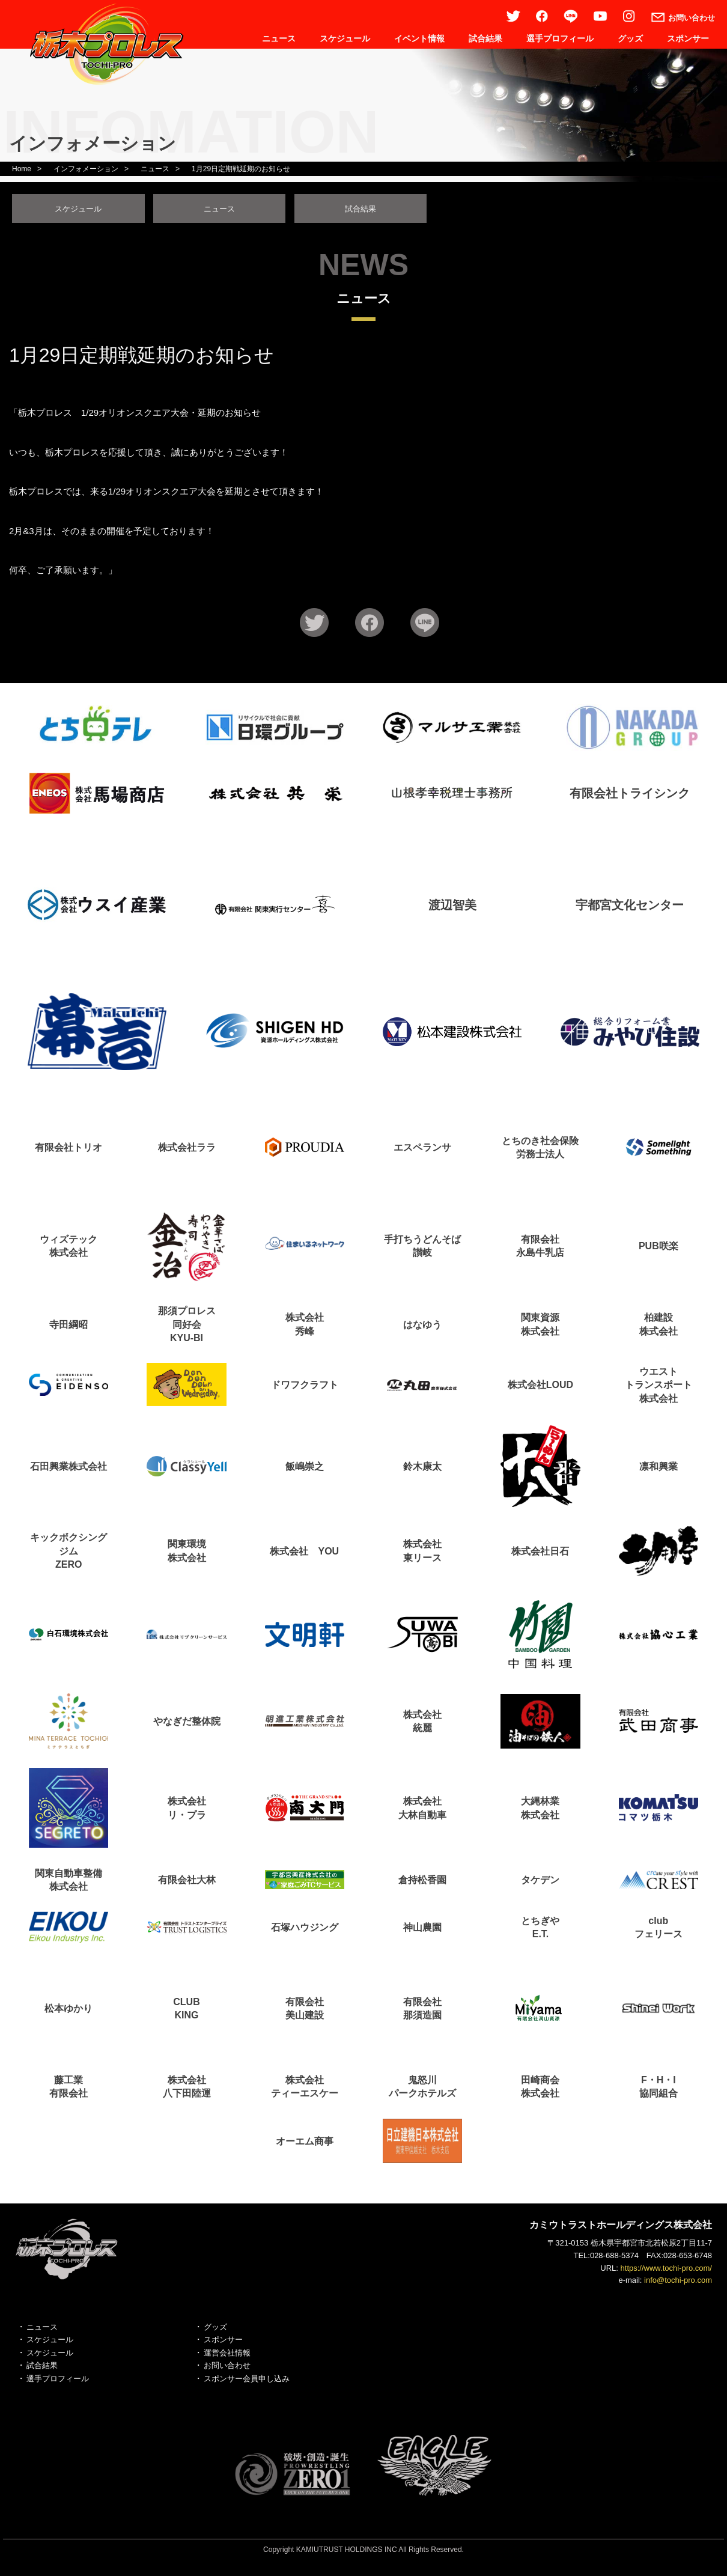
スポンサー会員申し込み (247, 2382)
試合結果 (485, 38)
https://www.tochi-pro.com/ (666, 2271)
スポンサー (688, 38)
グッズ (630, 38)
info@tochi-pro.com (678, 2283)
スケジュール (345, 38)
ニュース (279, 38)
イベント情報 (419, 38)
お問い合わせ (227, 2369)
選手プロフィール (560, 38)
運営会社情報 (227, 2356)
